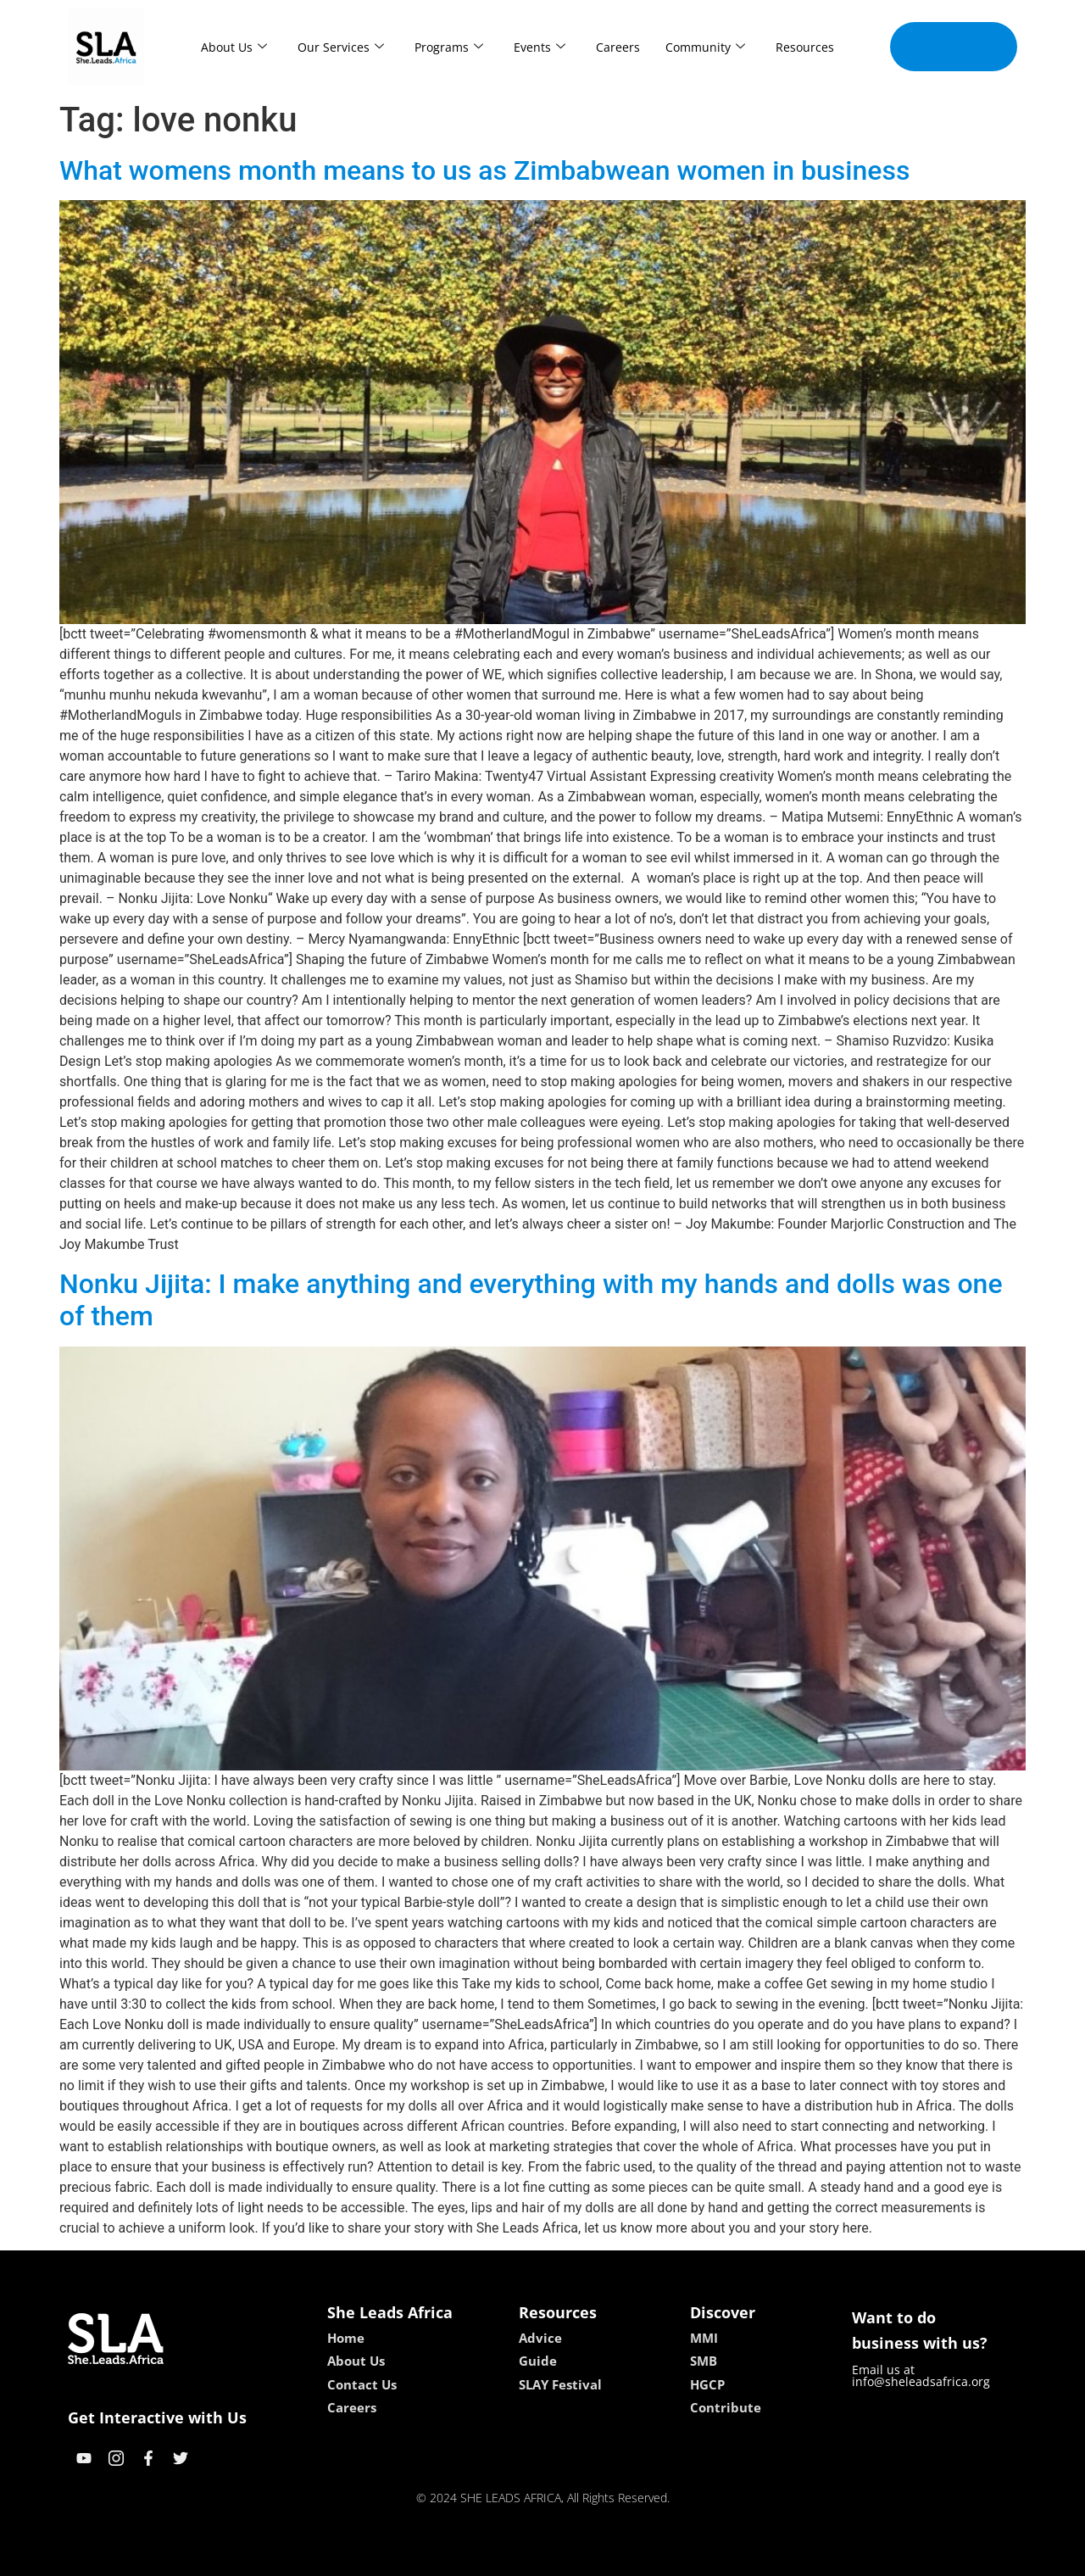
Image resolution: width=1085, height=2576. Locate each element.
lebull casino (499, 2557)
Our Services (341, 47)
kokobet (434, 2557)
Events (539, 47)
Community (705, 47)
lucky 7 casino (583, 2557)
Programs (449, 47)
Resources (805, 47)
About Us (234, 47)
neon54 (652, 2557)
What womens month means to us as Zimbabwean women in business (484, 170)
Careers (618, 47)
